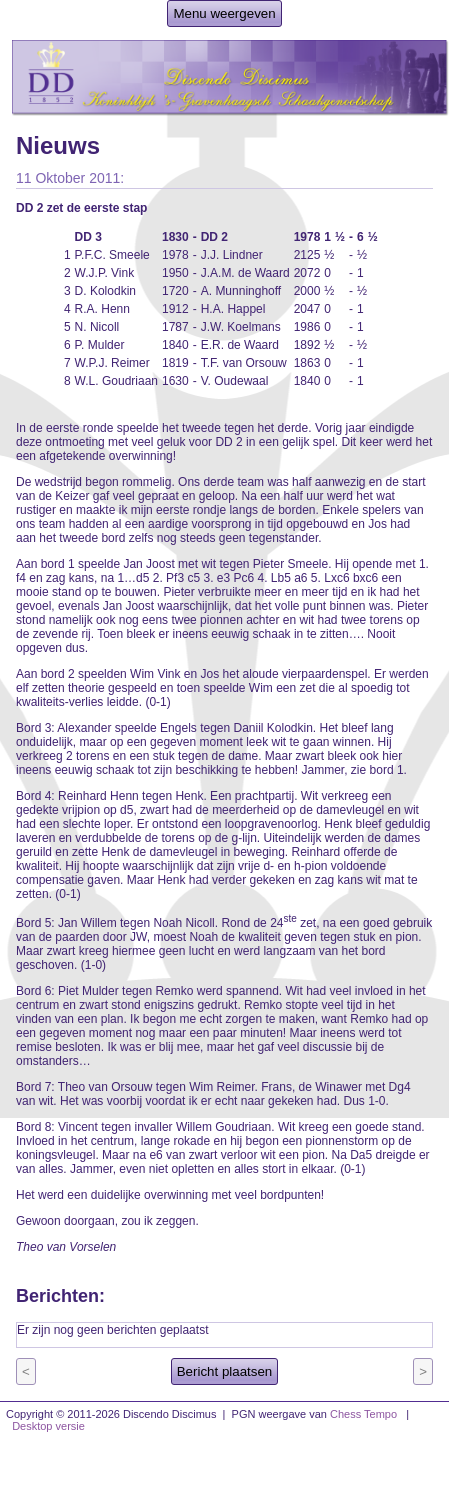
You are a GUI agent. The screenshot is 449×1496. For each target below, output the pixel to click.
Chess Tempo (363, 1414)
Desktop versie (48, 1426)
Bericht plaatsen (225, 1371)
